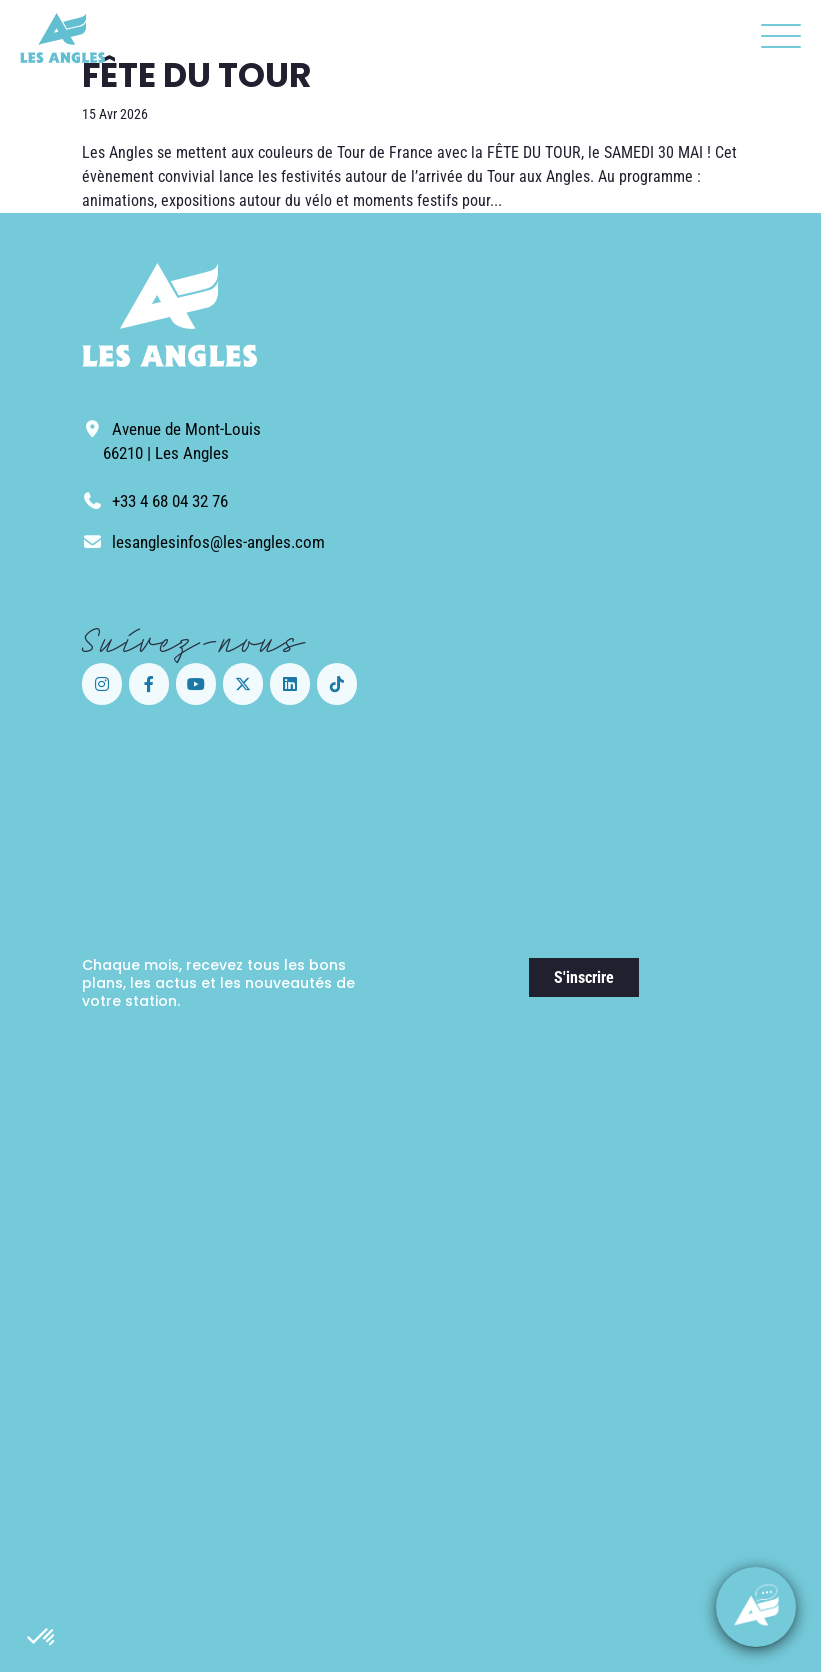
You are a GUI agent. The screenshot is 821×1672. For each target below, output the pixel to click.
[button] (42, 1638)
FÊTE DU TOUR (196, 75)
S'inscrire (584, 977)
